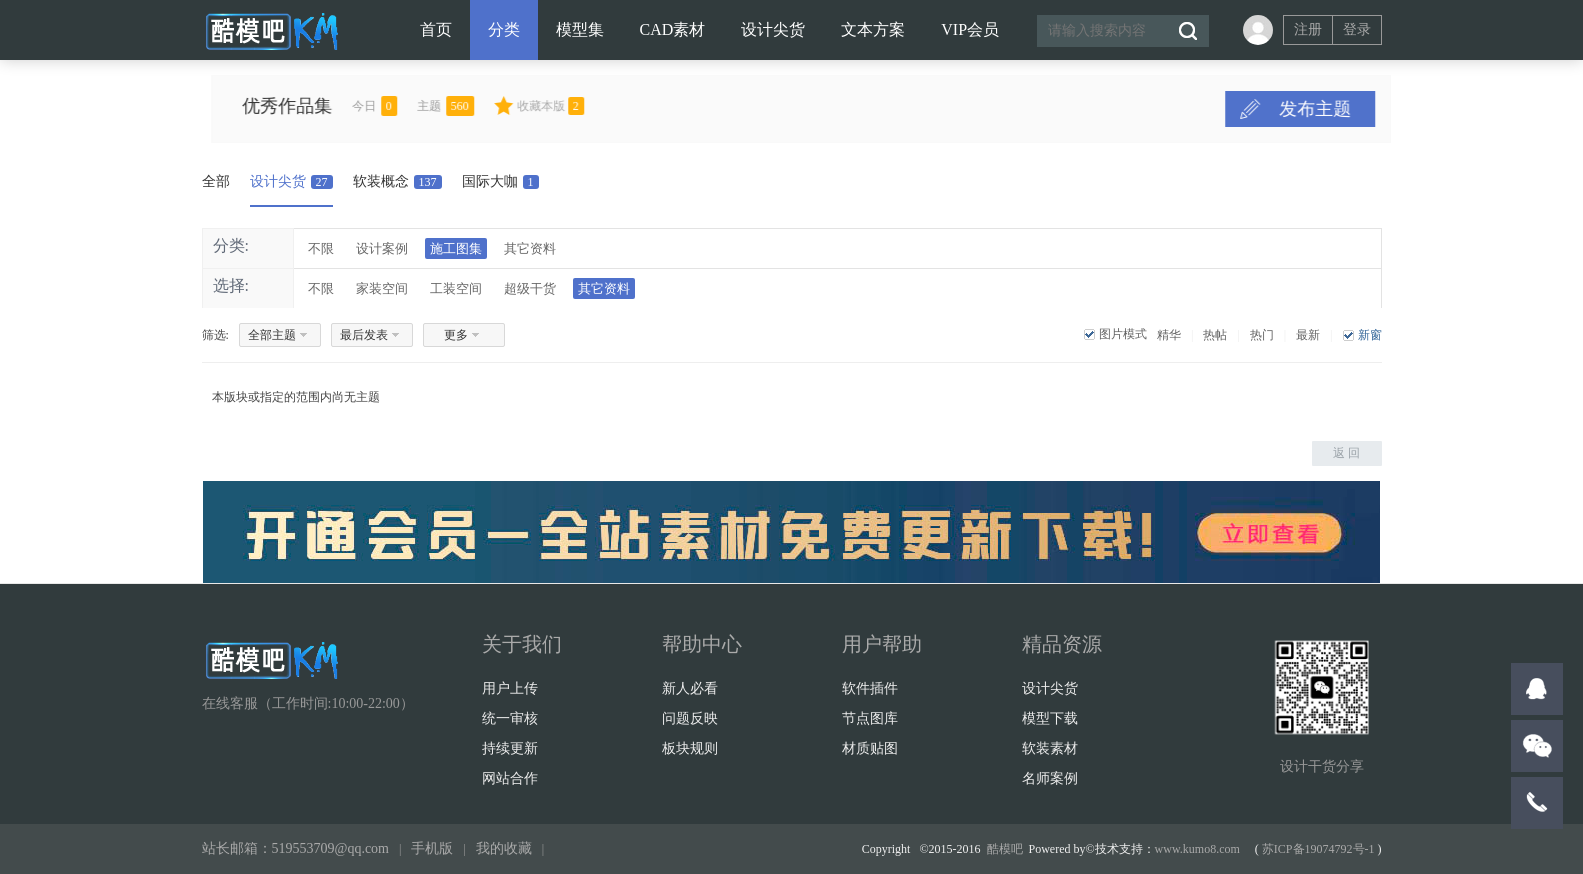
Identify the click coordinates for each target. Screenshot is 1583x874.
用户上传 (510, 688)
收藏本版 (594, 106)
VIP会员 (970, 29)
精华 (1169, 335)
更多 (456, 335)
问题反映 (690, 718)
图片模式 (1123, 334)
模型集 (580, 29)
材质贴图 (870, 748)
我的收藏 (504, 848)
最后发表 (364, 335)
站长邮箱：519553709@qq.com (296, 848)
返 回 (1346, 453)
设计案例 (382, 248)
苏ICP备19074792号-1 (1318, 849)
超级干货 (530, 288)
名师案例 (1050, 778)
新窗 (1370, 335)
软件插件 (870, 688)
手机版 (432, 848)
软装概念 (397, 181)
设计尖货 (773, 29)
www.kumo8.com (1197, 849)
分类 (504, 29)
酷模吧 (1005, 849)
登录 (1357, 29)
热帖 (1215, 335)
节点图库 (870, 718)
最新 (1308, 335)
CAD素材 (673, 29)
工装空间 (456, 288)
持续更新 (510, 748)
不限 (321, 248)
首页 (436, 29)
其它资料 (530, 248)
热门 (1262, 335)
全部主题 (272, 335)
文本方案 (873, 29)
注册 (1308, 29)
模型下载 (1050, 718)
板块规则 (690, 748)
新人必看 (690, 688)
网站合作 (510, 778)
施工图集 (456, 248)
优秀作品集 (331, 106)
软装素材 (1050, 748)
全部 (216, 181)
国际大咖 (500, 181)
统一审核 (510, 718)
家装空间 (382, 288)
